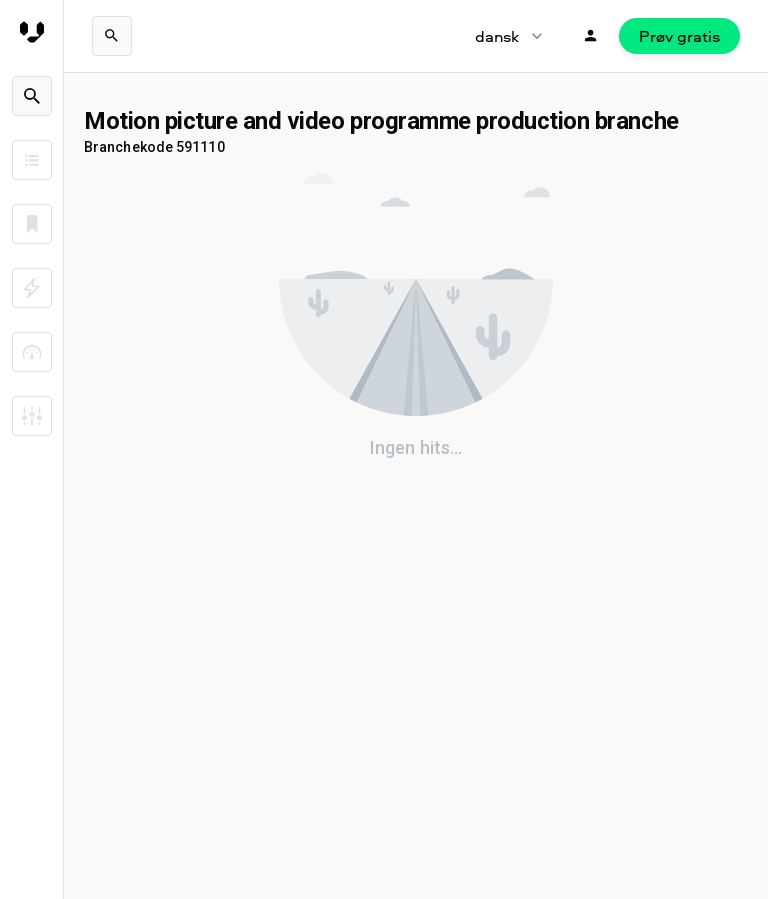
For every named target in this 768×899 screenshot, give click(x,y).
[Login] (591, 36)
